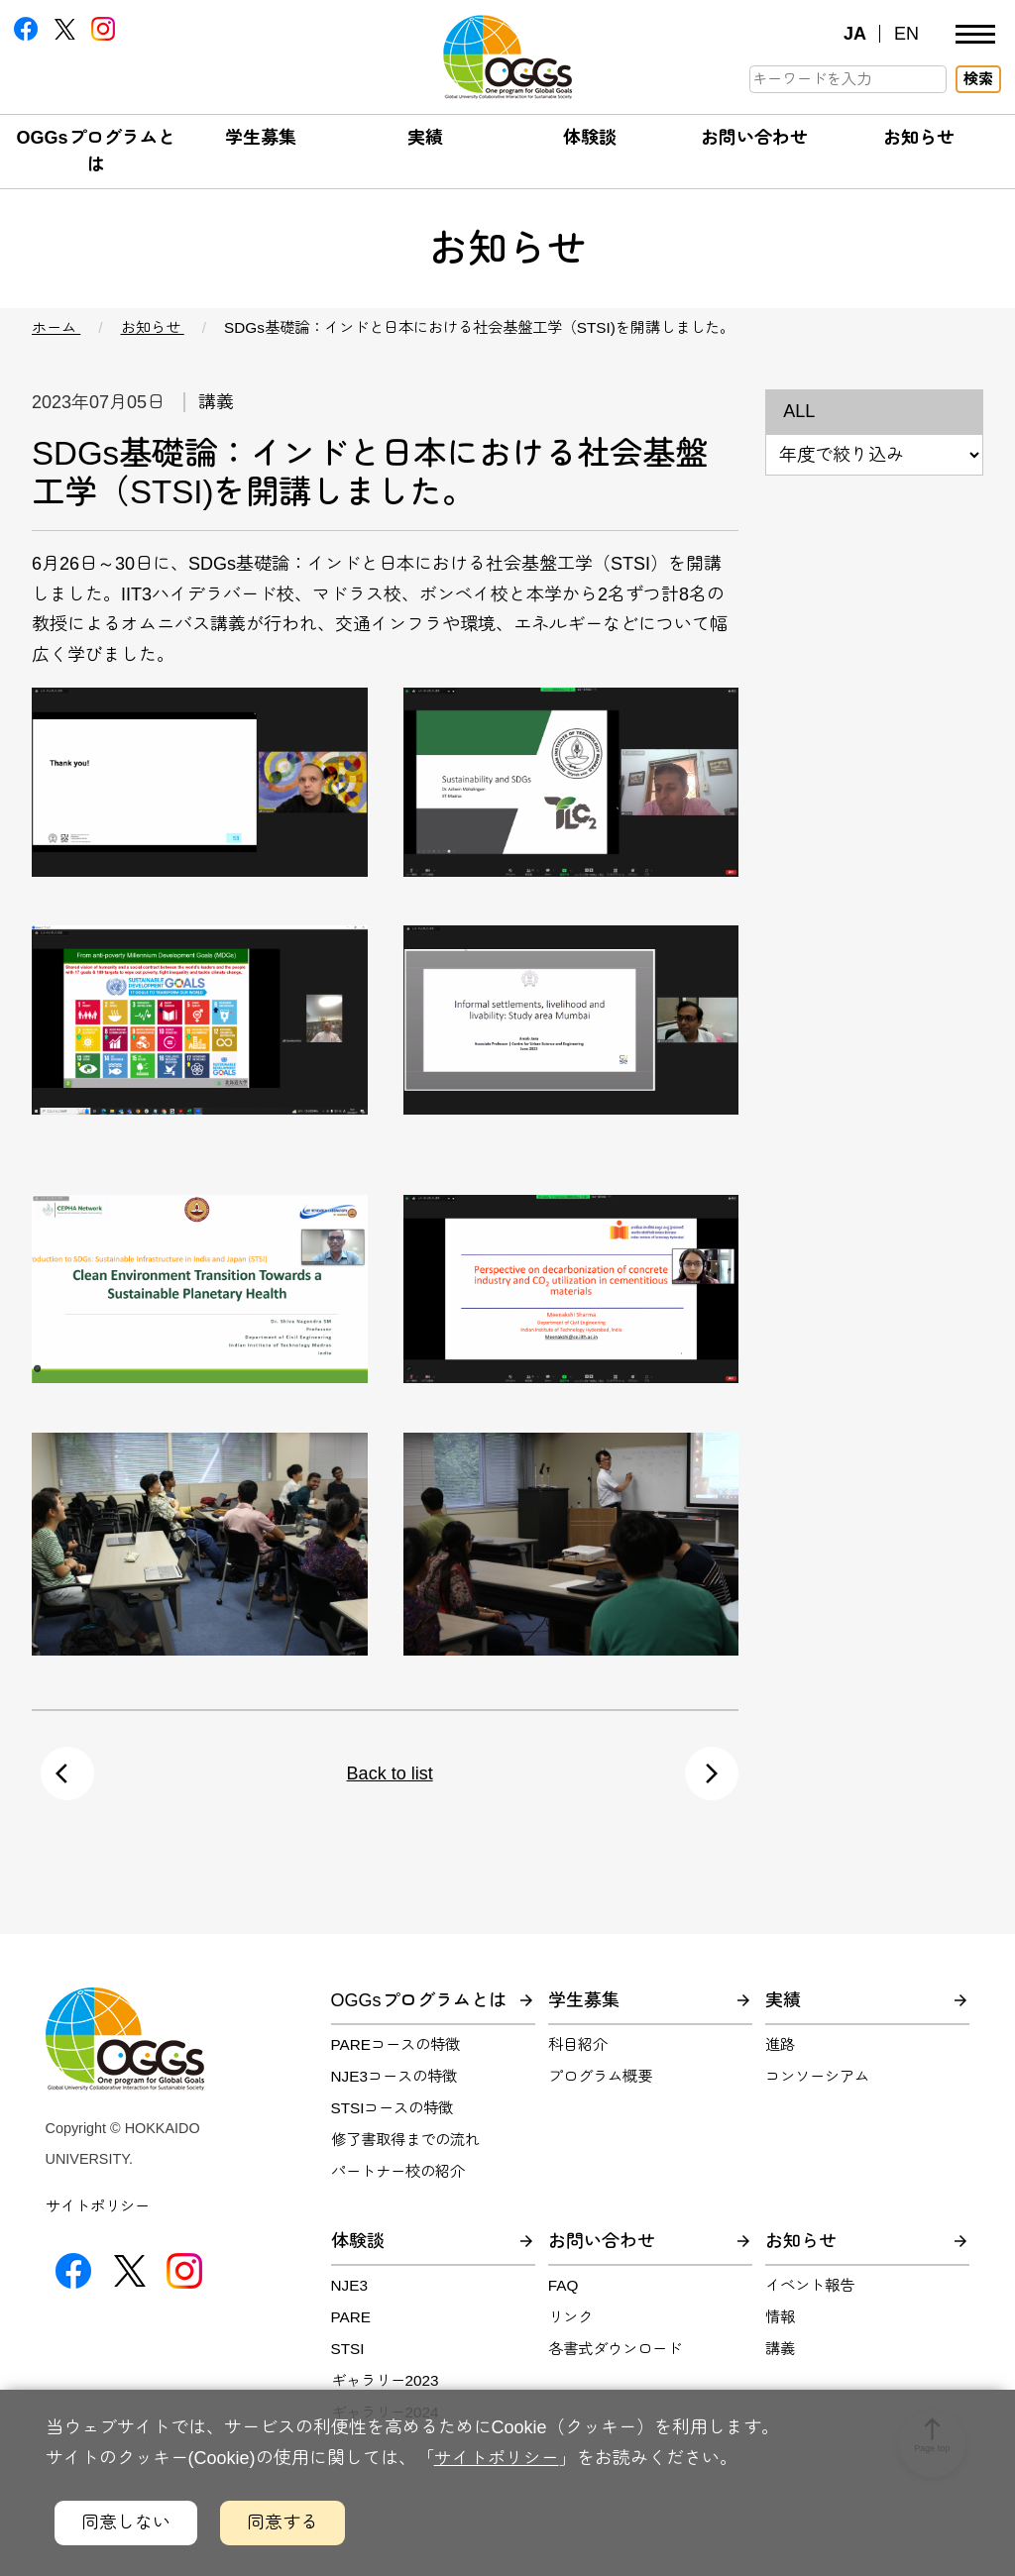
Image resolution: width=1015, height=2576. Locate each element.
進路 (780, 2044)
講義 (780, 2348)
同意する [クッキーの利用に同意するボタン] (282, 2522)
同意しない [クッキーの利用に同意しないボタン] (125, 2522)
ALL (799, 411)
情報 (780, 2316)
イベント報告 (809, 2285)
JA (855, 34)
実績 (425, 138)
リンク (570, 2316)
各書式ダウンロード (615, 2348)
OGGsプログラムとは (419, 2000)
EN (906, 34)
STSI (348, 2348)
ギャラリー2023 (385, 2380)
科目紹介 (578, 2044)
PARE (351, 2316)
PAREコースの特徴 (396, 2044)
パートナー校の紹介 (398, 2171)
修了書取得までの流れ (405, 2139)
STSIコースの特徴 (392, 2107)
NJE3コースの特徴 (394, 2076)
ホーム (56, 327)
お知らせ (919, 138)
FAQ (563, 2285)
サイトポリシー (98, 2206)
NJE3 (349, 2285)
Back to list (390, 1773)
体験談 (590, 138)
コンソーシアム (817, 2076)
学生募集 (260, 138)
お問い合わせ (754, 138)
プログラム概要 (600, 2076)
